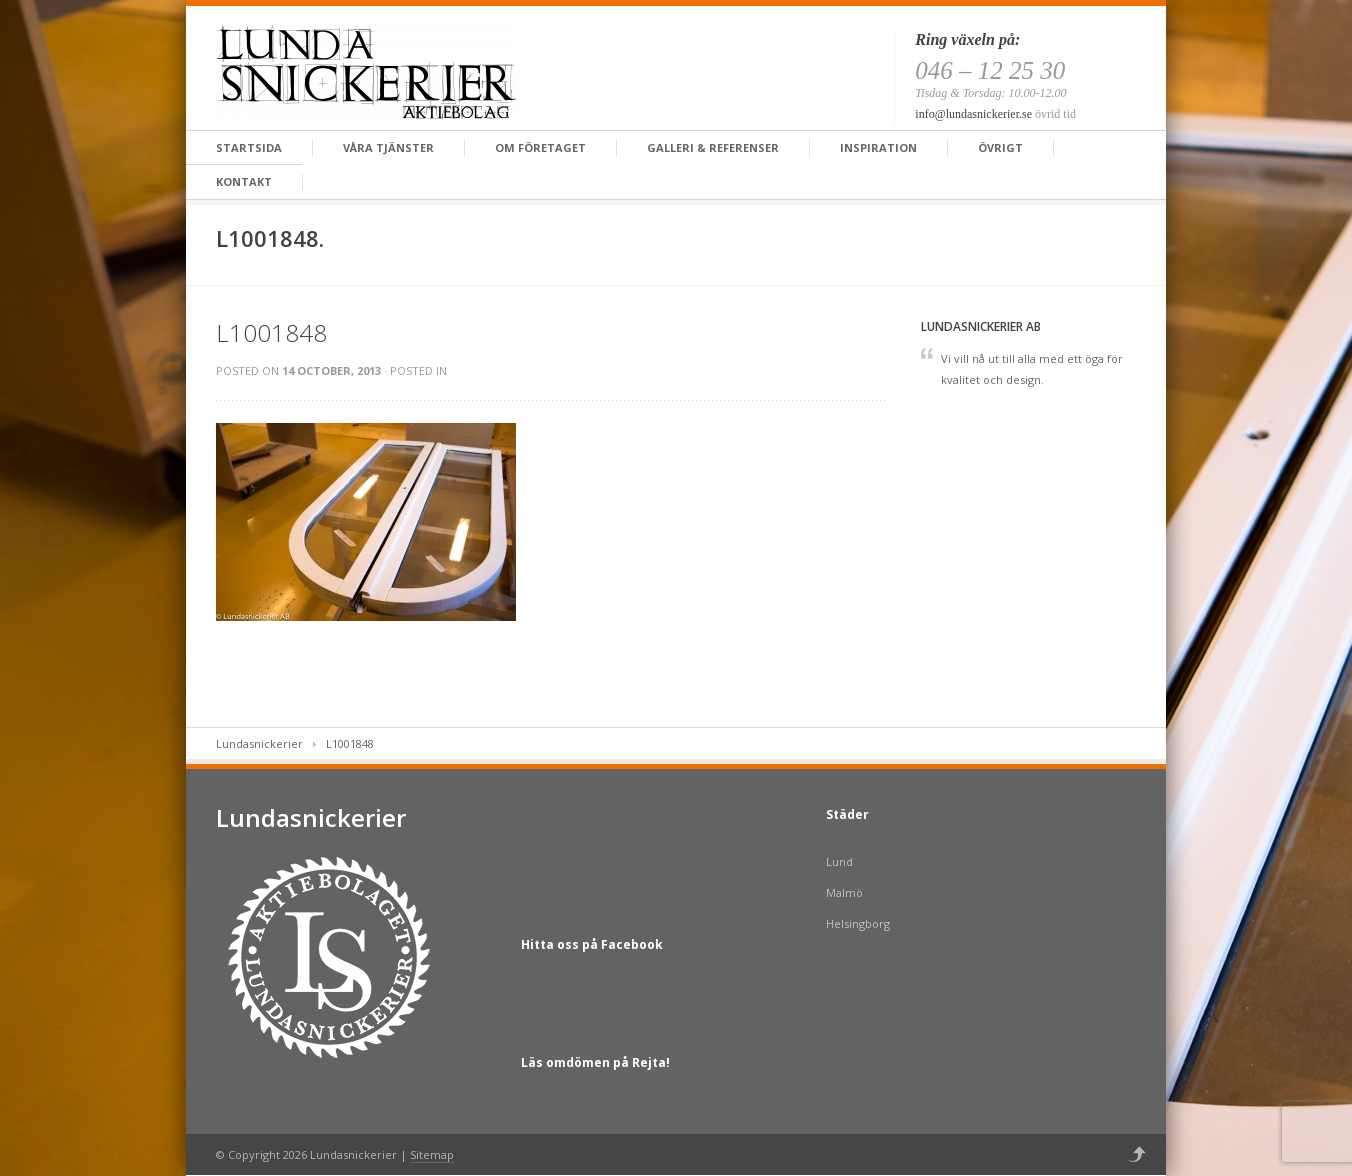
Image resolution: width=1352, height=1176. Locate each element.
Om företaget (540, 147)
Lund (839, 861)
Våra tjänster (388, 147)
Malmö (844, 892)
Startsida (249, 147)
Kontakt (244, 181)
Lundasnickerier (259, 743)
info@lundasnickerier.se (973, 114)
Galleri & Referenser (713, 147)
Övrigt (1000, 147)
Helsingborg (858, 923)
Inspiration (878, 147)
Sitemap (432, 1154)
